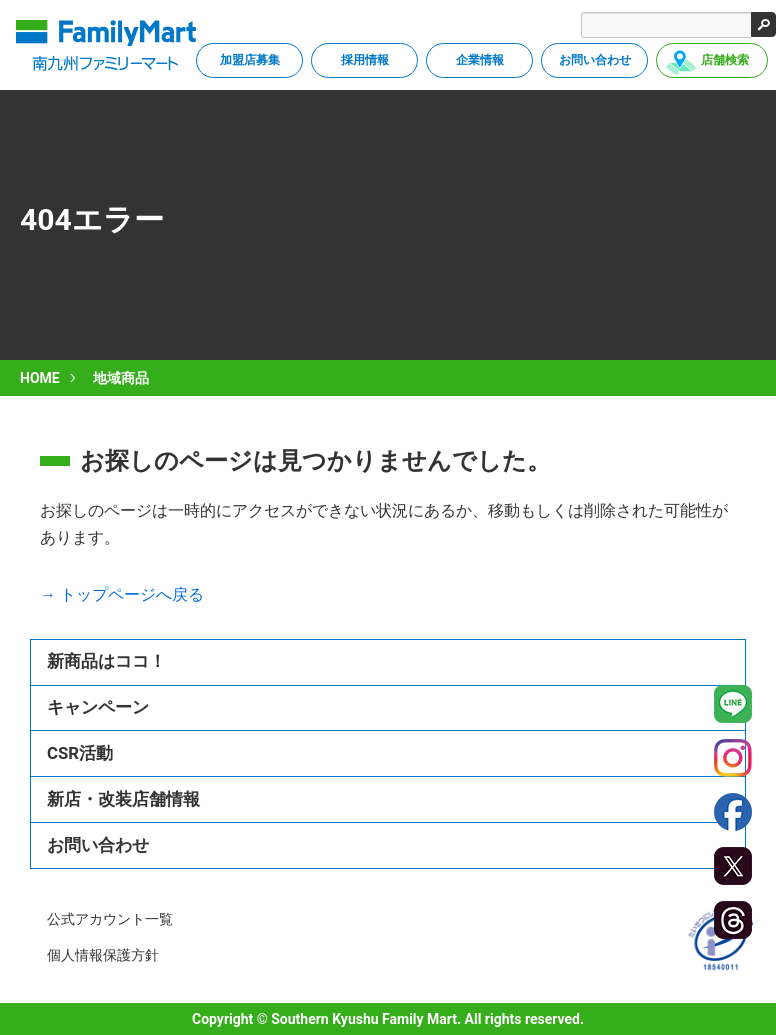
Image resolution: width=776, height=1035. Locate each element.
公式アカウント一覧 (110, 919)
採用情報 (365, 60)
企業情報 (480, 60)
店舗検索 (725, 60)
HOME (40, 378)
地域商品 (121, 378)
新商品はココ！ (106, 661)
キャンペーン (98, 707)
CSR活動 (80, 753)
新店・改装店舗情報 (123, 799)
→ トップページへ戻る (122, 594)
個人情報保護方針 (103, 955)
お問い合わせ (595, 60)
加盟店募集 (250, 60)
